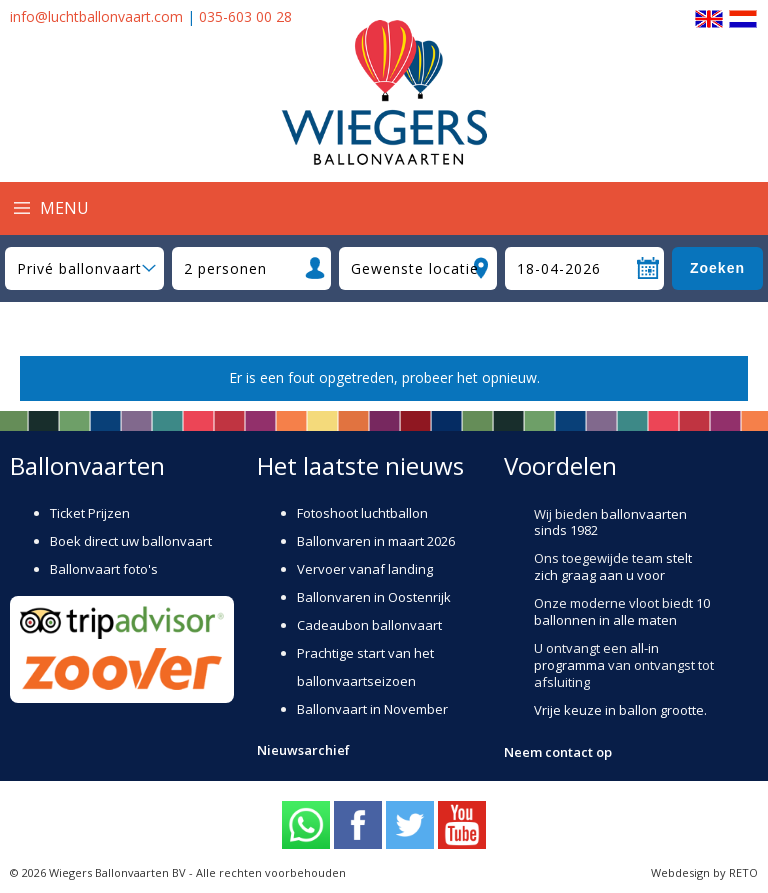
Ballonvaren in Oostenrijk (374, 597)
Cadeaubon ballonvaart (369, 625)
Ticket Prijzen (90, 513)
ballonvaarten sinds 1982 (610, 522)
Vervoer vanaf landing (365, 569)
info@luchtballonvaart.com (96, 16)
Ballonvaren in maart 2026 (376, 541)
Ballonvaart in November (372, 709)
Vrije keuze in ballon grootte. (620, 710)
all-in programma (596, 656)
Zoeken (717, 268)
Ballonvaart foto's (104, 569)
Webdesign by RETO (704, 872)
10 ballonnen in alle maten (622, 611)
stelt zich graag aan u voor (613, 566)
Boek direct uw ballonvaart (131, 541)
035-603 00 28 (245, 16)
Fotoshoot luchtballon (362, 513)
